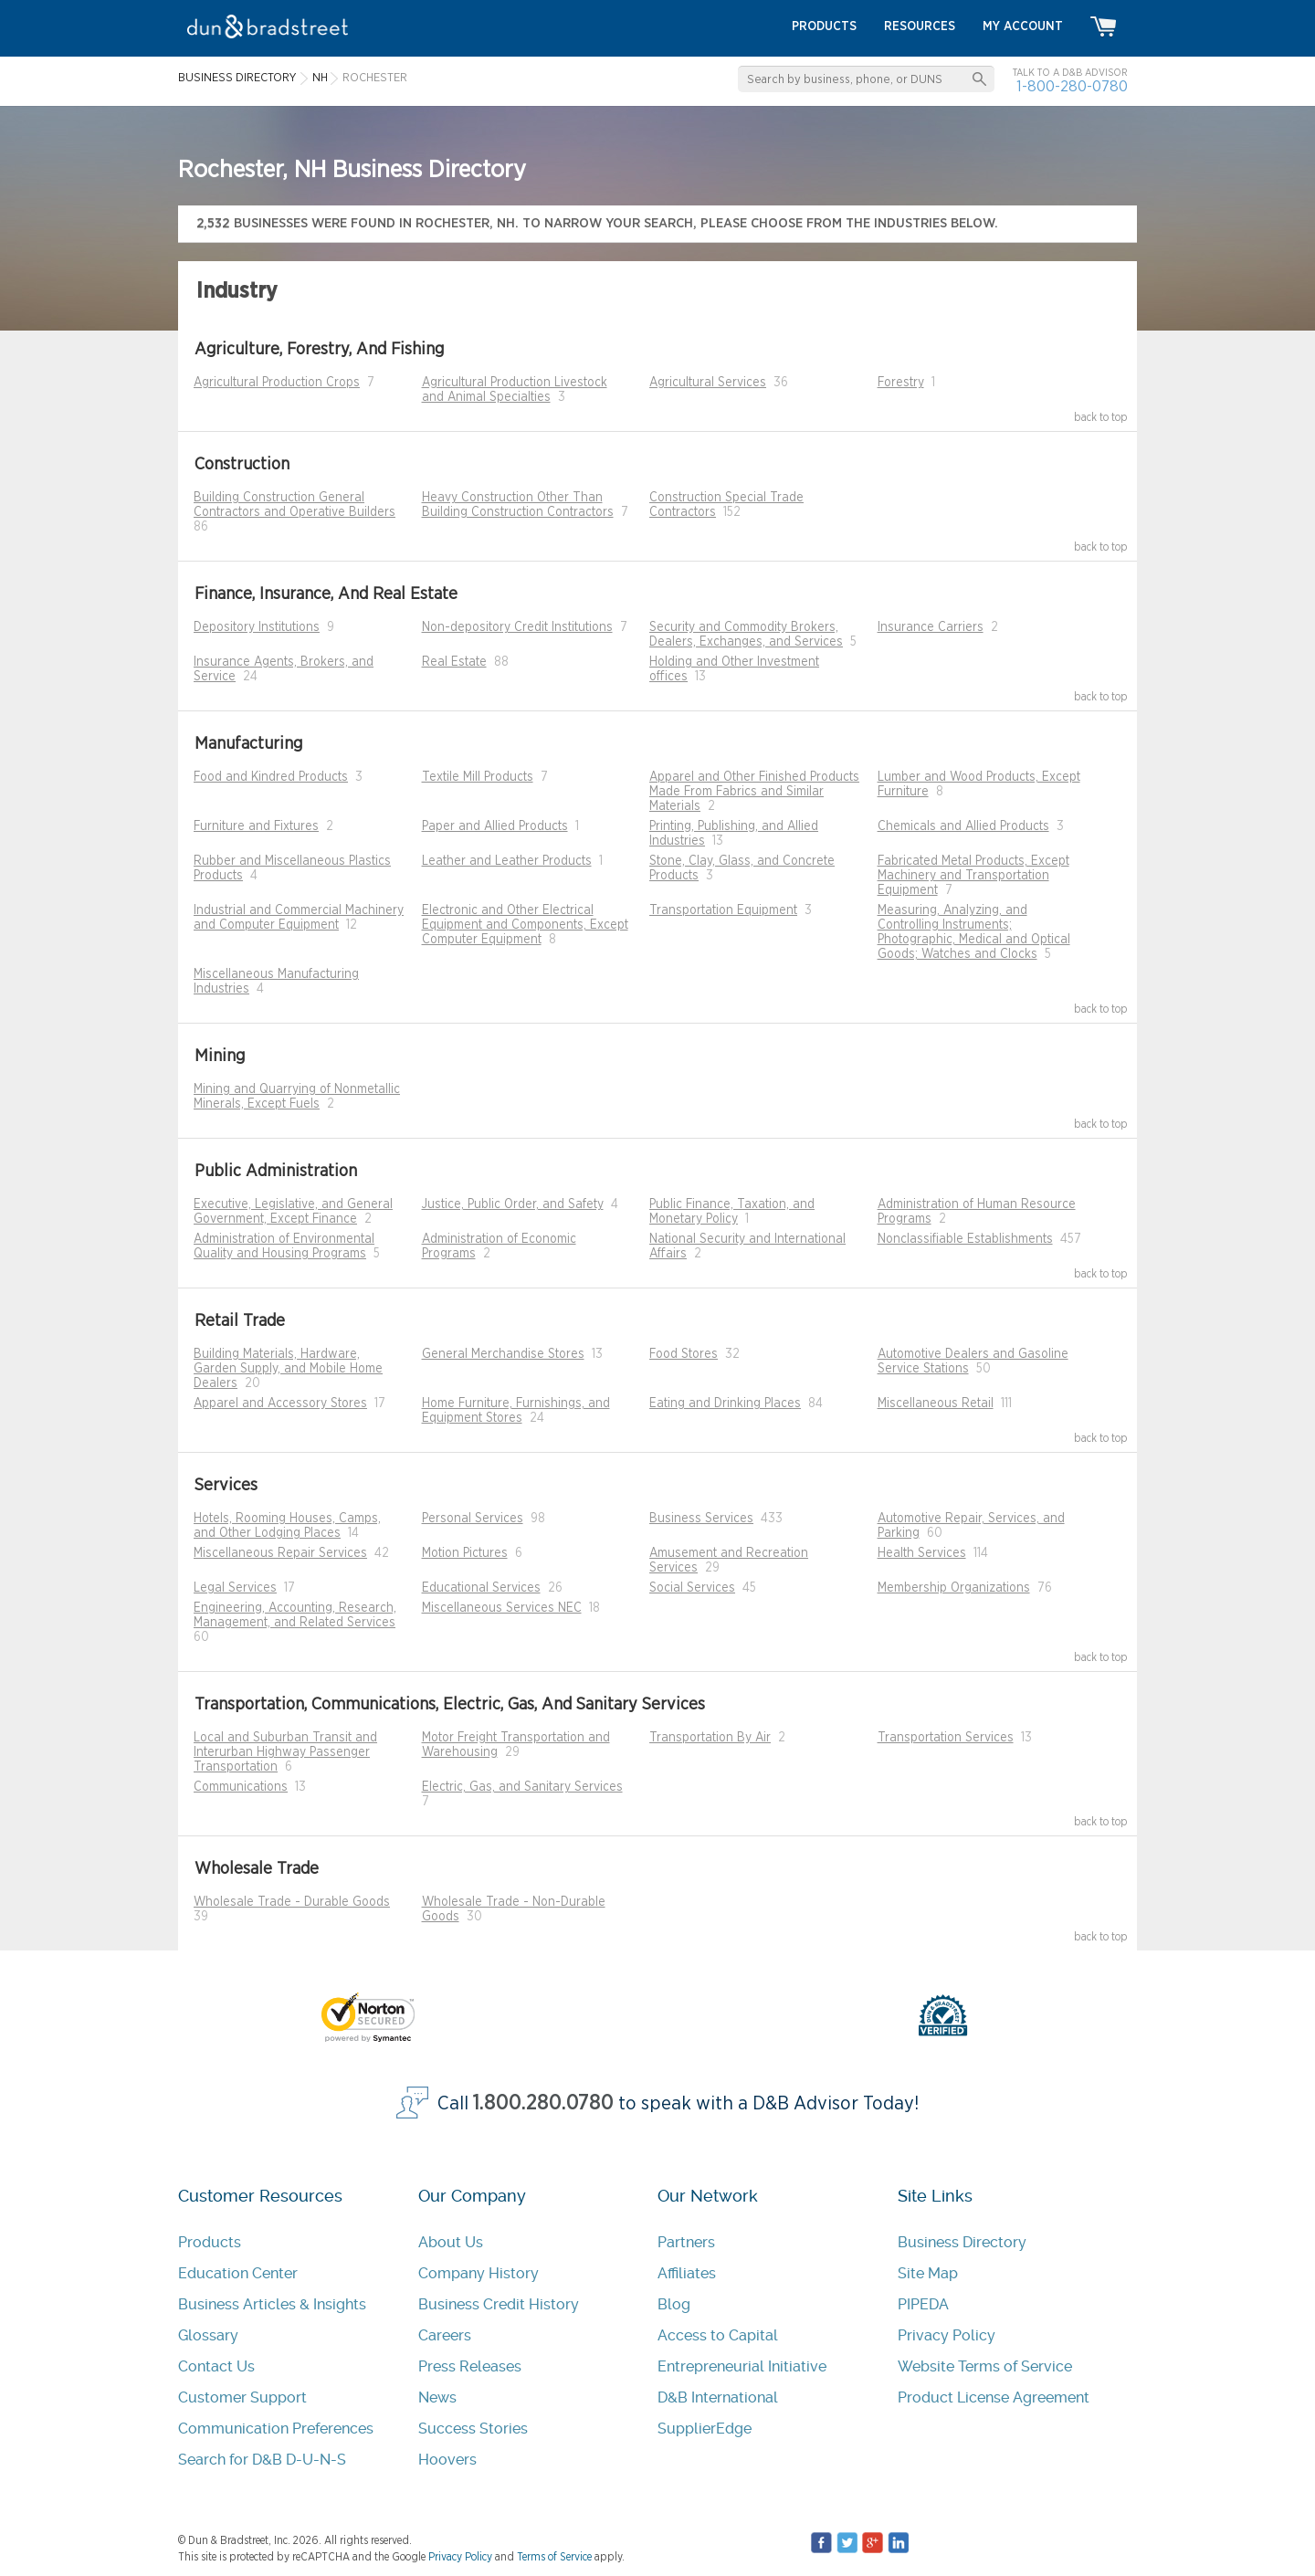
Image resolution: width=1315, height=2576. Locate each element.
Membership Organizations (954, 1588)
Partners (686, 2242)
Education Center (238, 2273)
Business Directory (962, 2242)
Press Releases (469, 2366)
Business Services (701, 1518)
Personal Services (472, 1518)
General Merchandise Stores (503, 1354)
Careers (444, 2335)
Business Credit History (498, 2304)
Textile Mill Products (477, 777)
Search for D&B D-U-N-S (262, 2459)
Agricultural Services (707, 382)
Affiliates (687, 2273)
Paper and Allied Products (495, 826)
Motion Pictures (465, 1553)
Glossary (208, 2335)
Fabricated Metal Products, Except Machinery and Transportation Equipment (973, 876)
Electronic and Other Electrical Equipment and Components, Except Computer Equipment (525, 925)
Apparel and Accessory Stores (280, 1403)
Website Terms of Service (985, 2366)
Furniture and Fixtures (256, 826)
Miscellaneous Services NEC (502, 1608)
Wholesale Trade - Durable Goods (292, 1902)
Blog (674, 2304)
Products (209, 2242)
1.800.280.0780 (543, 2103)
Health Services (922, 1553)
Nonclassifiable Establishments (965, 1239)
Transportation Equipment (723, 910)
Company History (478, 2273)
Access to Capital (718, 2335)
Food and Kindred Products (271, 777)
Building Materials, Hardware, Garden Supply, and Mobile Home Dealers (288, 1369)
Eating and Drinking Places (725, 1403)
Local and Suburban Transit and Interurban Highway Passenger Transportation (285, 1752)
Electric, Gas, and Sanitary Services (522, 1787)
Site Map (928, 2273)
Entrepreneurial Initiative (742, 2366)
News (437, 2397)
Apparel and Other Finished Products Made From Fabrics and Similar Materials (754, 792)
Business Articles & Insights (272, 2304)
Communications (241, 1787)
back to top (1101, 417)
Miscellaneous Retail (936, 1403)
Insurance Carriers (931, 627)
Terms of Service (554, 2556)
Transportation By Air (710, 1737)
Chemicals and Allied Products (963, 826)
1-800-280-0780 (1072, 86)
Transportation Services (946, 1737)
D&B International (718, 2397)
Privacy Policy (946, 2335)
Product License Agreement (993, 2397)
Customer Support (242, 2397)
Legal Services (235, 1588)
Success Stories (473, 2428)
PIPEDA (923, 2304)
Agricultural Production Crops (277, 382)
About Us (450, 2242)
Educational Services (481, 1588)
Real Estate (454, 662)
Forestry (901, 382)
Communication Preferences (275, 2428)
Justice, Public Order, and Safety (513, 1204)
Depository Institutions (257, 627)
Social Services (692, 1588)
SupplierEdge (705, 2428)
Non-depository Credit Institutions (517, 627)
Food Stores (683, 1354)
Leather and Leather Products (507, 861)
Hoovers (447, 2459)
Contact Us (216, 2366)
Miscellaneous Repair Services (280, 1553)
